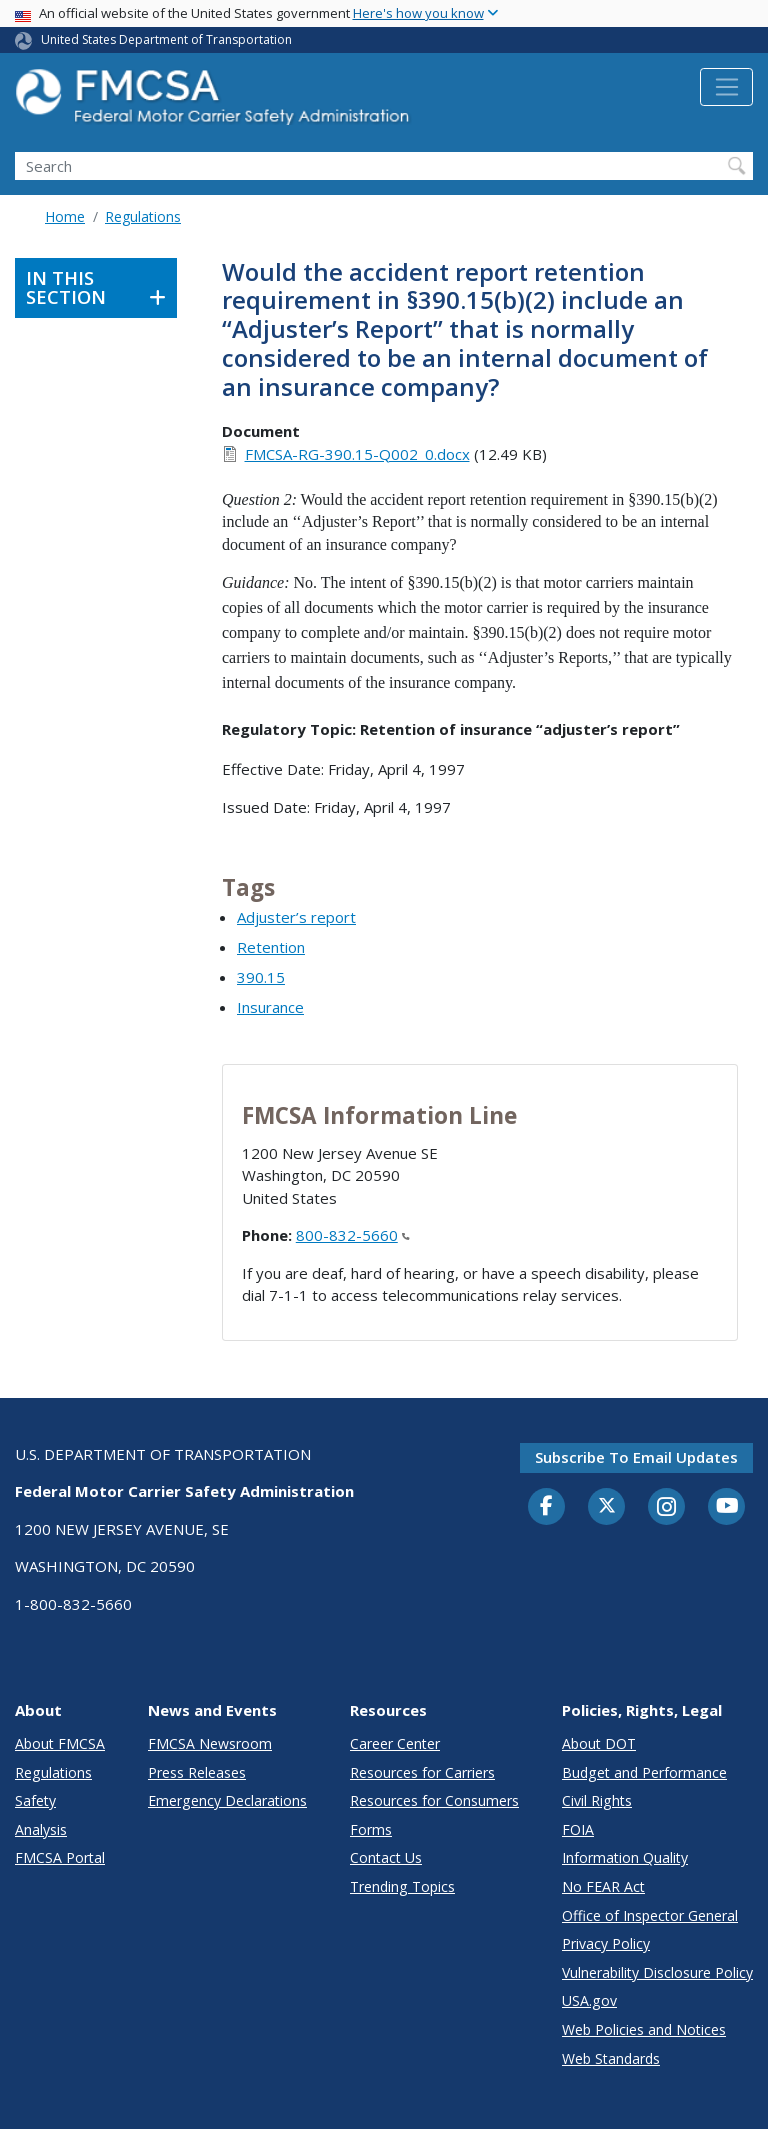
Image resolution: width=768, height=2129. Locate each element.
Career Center (395, 1743)
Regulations (143, 216)
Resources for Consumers (434, 1800)
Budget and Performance (644, 1772)
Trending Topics (402, 1886)
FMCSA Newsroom (210, 1743)
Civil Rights (597, 1800)
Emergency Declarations (227, 1800)
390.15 (261, 977)
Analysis (41, 1829)
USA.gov (589, 2000)
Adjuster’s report (296, 917)
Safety (35, 1800)
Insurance (270, 1007)
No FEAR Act (603, 1886)
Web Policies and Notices (644, 2029)
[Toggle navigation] (726, 87)
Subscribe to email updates (636, 1457)
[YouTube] (727, 1507)
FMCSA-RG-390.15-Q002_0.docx (357, 454)
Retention (271, 947)
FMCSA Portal (60, 1857)
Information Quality (625, 1857)
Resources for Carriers (422, 1772)
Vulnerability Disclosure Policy (657, 1972)
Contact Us (386, 1857)
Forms (371, 1829)
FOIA (578, 1829)
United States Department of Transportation (166, 39)
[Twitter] (607, 1506)
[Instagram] (667, 1509)
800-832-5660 (353, 1235)
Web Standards (611, 2058)
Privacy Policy (606, 1943)
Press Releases (197, 1772)
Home (65, 216)
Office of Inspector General (650, 1915)
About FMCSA (60, 1743)
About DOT (599, 1743)
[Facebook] (547, 1507)
